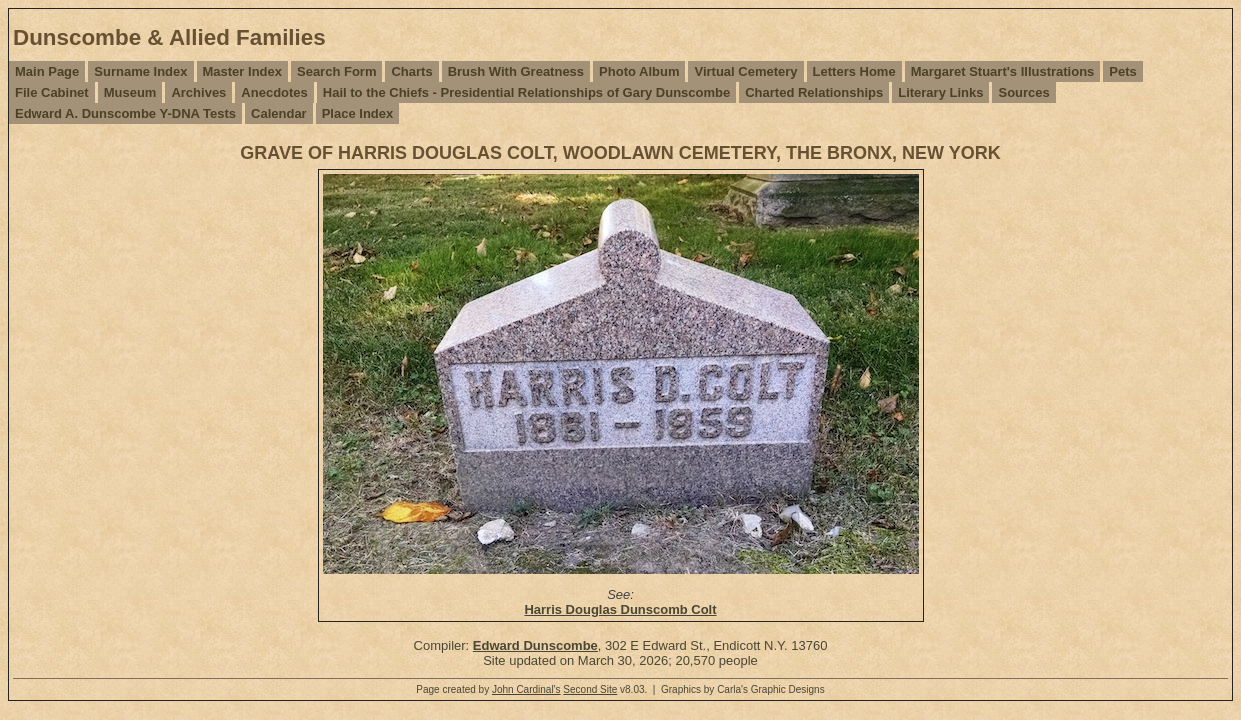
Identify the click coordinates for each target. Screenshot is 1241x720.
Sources (1023, 92)
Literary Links (940, 92)
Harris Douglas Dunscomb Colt (620, 609)
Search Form (336, 71)
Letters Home (854, 71)
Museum (130, 92)
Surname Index (140, 71)
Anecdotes (274, 92)
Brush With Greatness (516, 71)
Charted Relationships (814, 92)
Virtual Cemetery (745, 71)
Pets (1122, 71)
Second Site (590, 689)
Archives (198, 92)
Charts (411, 71)
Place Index (358, 113)
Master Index (242, 71)
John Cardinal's (526, 689)
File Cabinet (52, 92)
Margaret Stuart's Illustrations (1003, 71)
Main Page (47, 71)
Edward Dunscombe (535, 645)
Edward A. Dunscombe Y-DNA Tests (125, 113)
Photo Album (639, 71)
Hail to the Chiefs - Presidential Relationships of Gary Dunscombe (526, 92)
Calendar (279, 113)
